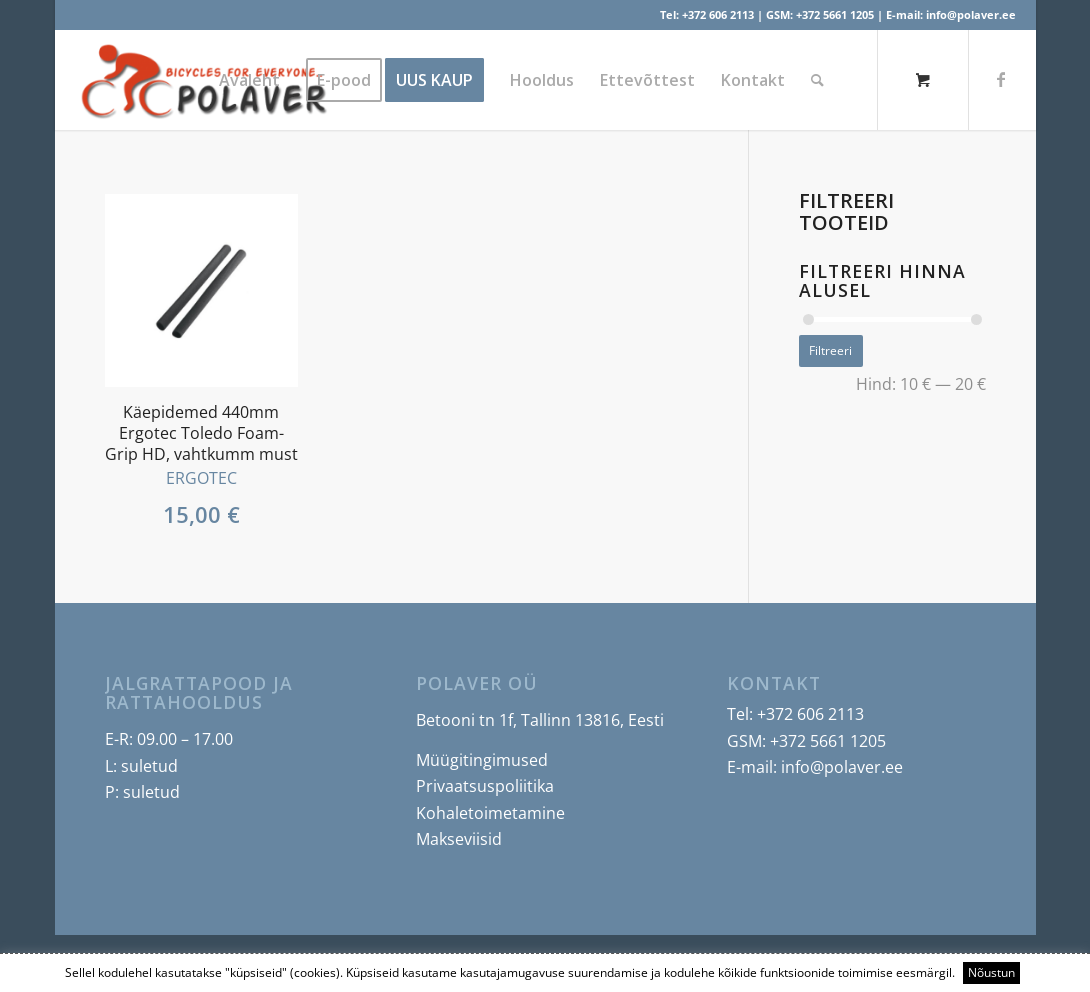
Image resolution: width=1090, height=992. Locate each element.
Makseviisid (459, 839)
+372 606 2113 (718, 14)
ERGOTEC (201, 478)
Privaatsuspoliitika (485, 786)
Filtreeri (830, 350)
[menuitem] (249, 80)
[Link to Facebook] (1001, 79)
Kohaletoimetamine (490, 813)
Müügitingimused (482, 760)
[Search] (817, 80)
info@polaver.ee (971, 14)
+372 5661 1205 (835, 14)
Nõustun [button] (991, 972)
